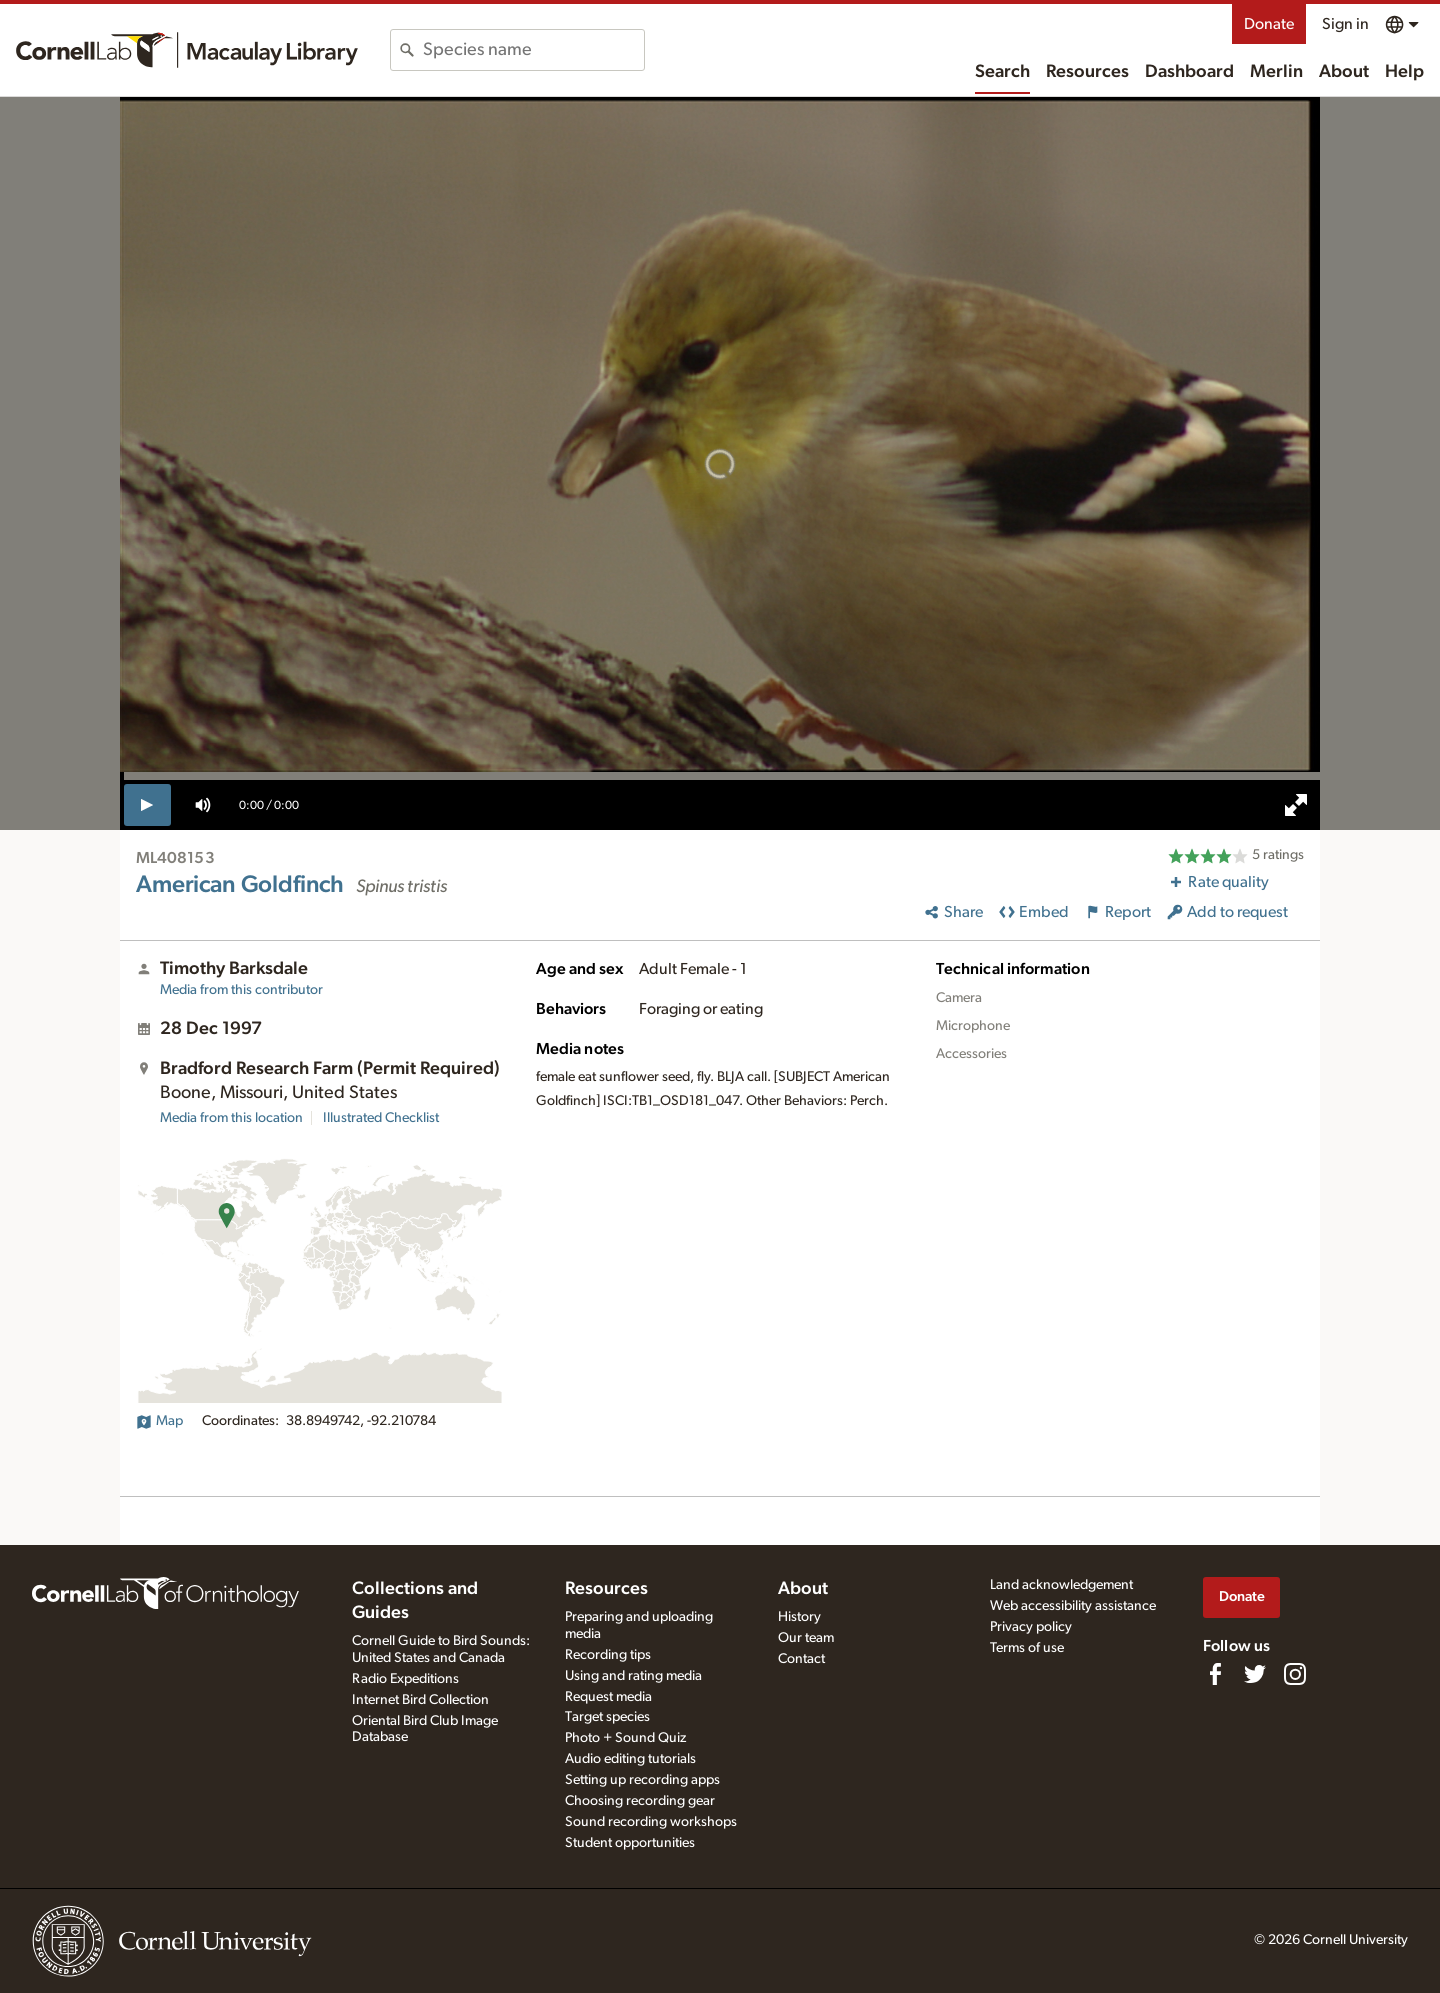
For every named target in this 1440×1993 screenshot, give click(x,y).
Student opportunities (630, 1843)
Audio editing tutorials (630, 1759)
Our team (806, 1638)
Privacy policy (1031, 1627)
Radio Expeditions (405, 1679)
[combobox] (533, 50)
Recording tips (608, 1655)
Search (1002, 72)
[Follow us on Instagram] (1295, 1674)
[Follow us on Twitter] (1255, 1674)
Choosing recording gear (640, 1801)
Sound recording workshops (651, 1822)
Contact (801, 1659)
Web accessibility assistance (1073, 1606)
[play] (147, 805)
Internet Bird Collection (420, 1700)
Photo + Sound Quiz (625, 1738)
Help (1404, 72)
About (1344, 72)
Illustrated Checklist (381, 1118)
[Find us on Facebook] (1215, 1674)
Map (159, 1421)
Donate (1269, 24)
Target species (607, 1717)
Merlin (1276, 72)
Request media (608, 1697)
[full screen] (1296, 805)
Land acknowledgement (1061, 1585)
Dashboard (1189, 72)
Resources (1087, 72)
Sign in (1345, 24)
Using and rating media (633, 1676)
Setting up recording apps (642, 1780)
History (799, 1617)
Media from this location (231, 1118)
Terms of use (1027, 1648)
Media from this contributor (241, 990)
